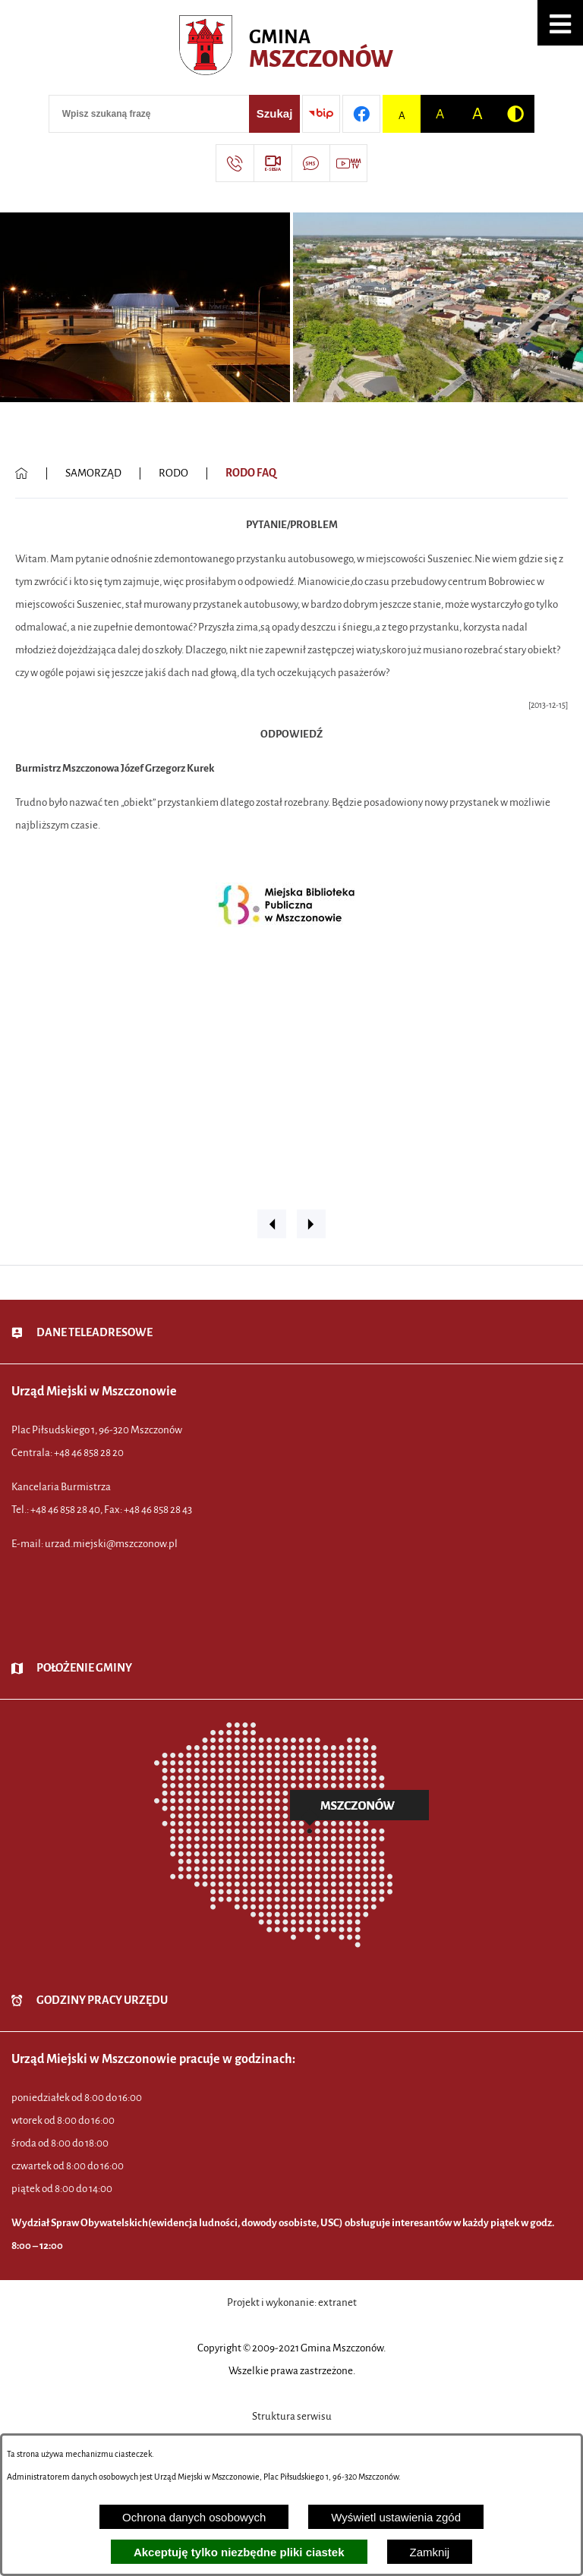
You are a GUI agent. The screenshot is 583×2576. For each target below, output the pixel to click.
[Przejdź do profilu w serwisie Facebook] (361, 114)
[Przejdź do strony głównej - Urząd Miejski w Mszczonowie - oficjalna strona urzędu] (292, 49)
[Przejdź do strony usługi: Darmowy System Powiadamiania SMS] (310, 163)
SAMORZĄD (93, 473)
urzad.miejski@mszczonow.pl (111, 1543)
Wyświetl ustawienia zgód (396, 2517)
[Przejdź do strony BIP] (321, 114)
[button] (560, 23)
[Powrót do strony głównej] (21, 473)
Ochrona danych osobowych (194, 2517)
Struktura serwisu (292, 2416)
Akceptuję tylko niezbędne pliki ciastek (239, 2552)
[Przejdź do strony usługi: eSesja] (273, 163)
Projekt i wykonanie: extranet (292, 2302)
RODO (173, 473)
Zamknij (430, 2552)
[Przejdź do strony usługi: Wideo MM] (348, 163)
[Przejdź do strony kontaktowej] (235, 163)
